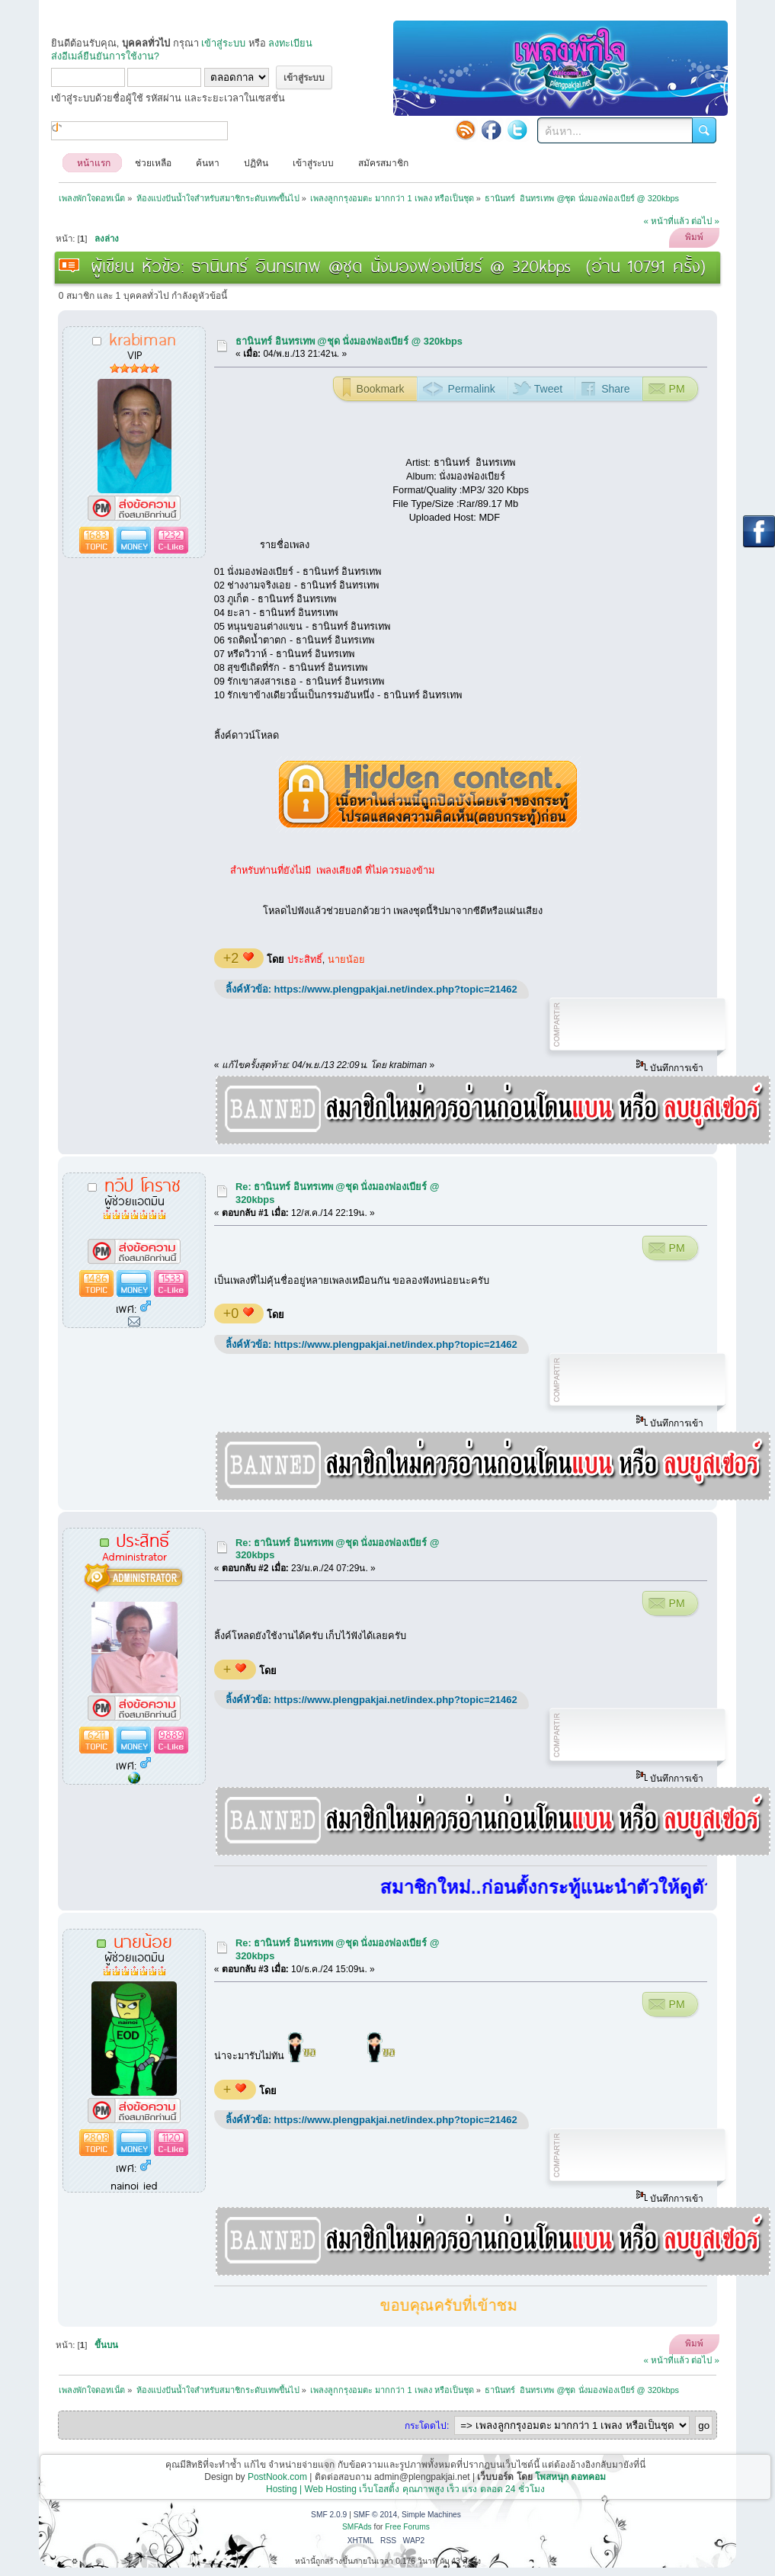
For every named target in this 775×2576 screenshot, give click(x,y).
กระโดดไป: (427, 2425)
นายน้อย (346, 959)
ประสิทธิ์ (304, 959)
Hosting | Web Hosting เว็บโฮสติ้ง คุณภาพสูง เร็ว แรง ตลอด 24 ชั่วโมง (405, 2489)
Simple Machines (431, 2514)
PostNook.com (277, 2477)
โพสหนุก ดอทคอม (570, 2477)
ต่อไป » (705, 221)
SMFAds (357, 2527)
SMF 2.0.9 (329, 2514)
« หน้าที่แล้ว (666, 221)
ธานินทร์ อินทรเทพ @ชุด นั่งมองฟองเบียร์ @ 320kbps (349, 341)
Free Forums (407, 2527)
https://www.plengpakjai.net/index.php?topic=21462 (395, 989)
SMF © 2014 (376, 2514)
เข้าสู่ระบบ (223, 43)
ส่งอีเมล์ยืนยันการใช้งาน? (105, 56)
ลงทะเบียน (290, 43)
